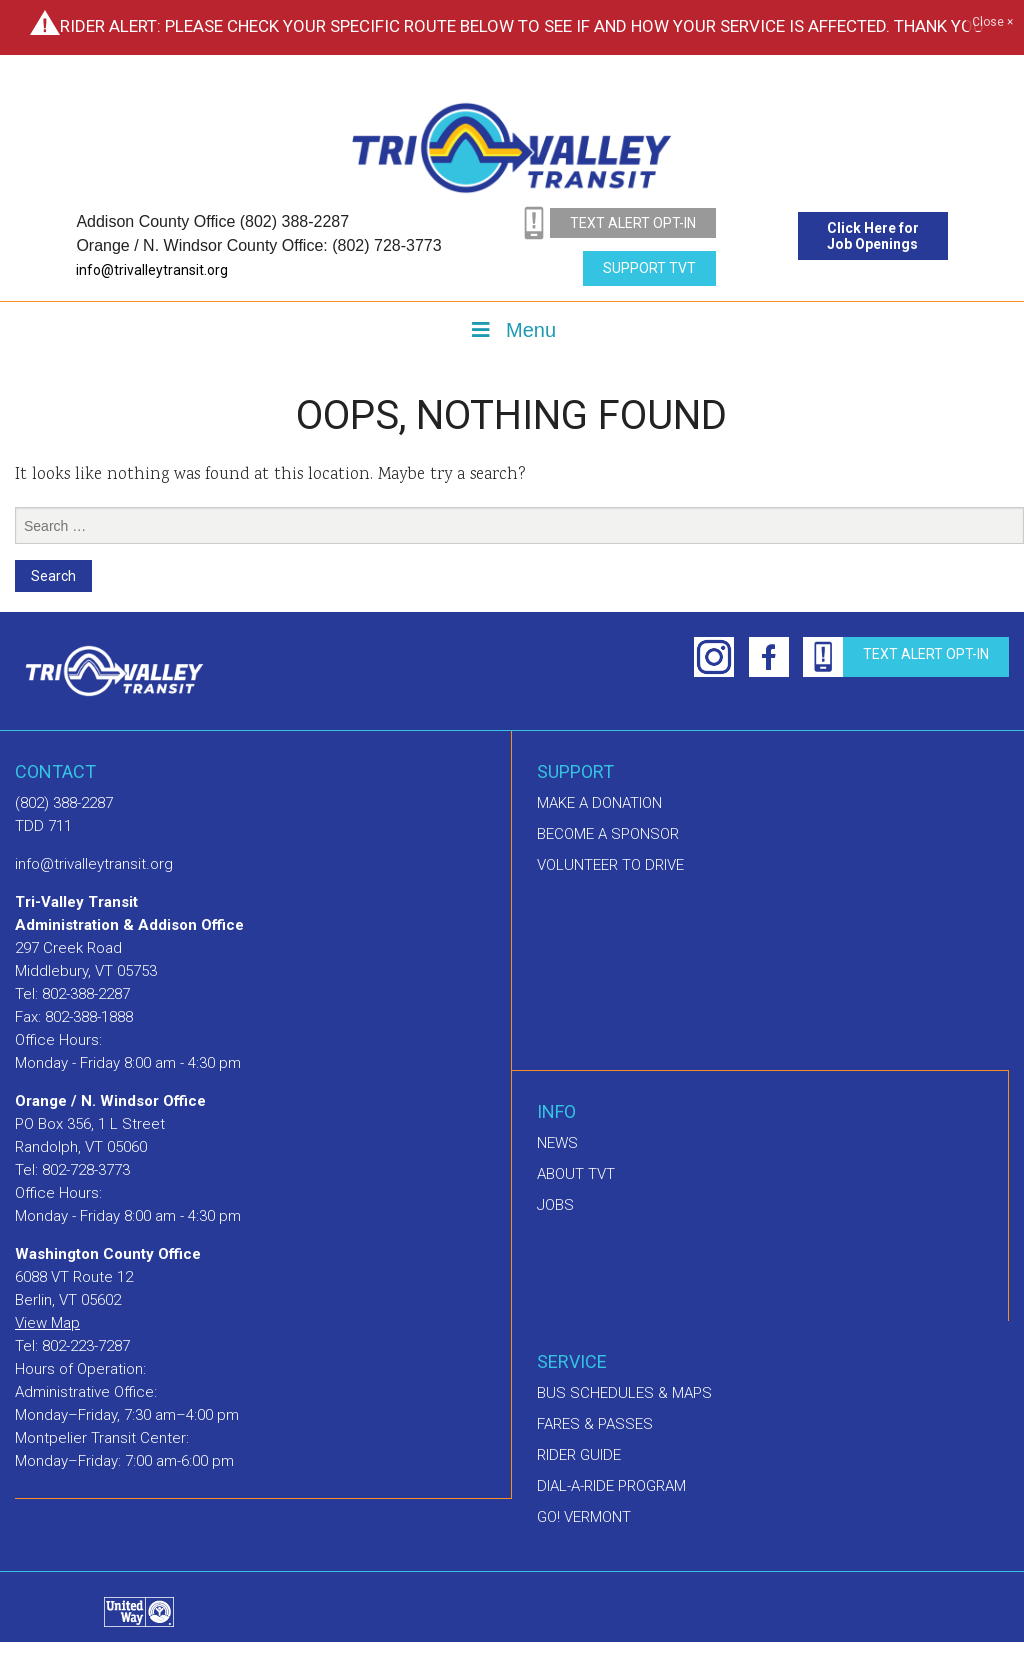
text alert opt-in (633, 223)
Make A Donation (599, 803)
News (557, 1143)
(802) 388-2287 (64, 803)
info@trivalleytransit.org (152, 270)
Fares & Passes (595, 1424)
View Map (47, 1323)
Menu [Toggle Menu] (512, 330)
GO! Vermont (584, 1517)
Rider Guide (579, 1455)
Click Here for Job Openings (873, 236)
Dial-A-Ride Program (611, 1486)
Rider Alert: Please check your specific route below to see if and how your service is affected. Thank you (522, 26)
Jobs (555, 1205)
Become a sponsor (608, 834)
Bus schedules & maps (624, 1393)
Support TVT (649, 268)
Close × (992, 23)
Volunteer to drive (610, 865)
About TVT (576, 1174)
